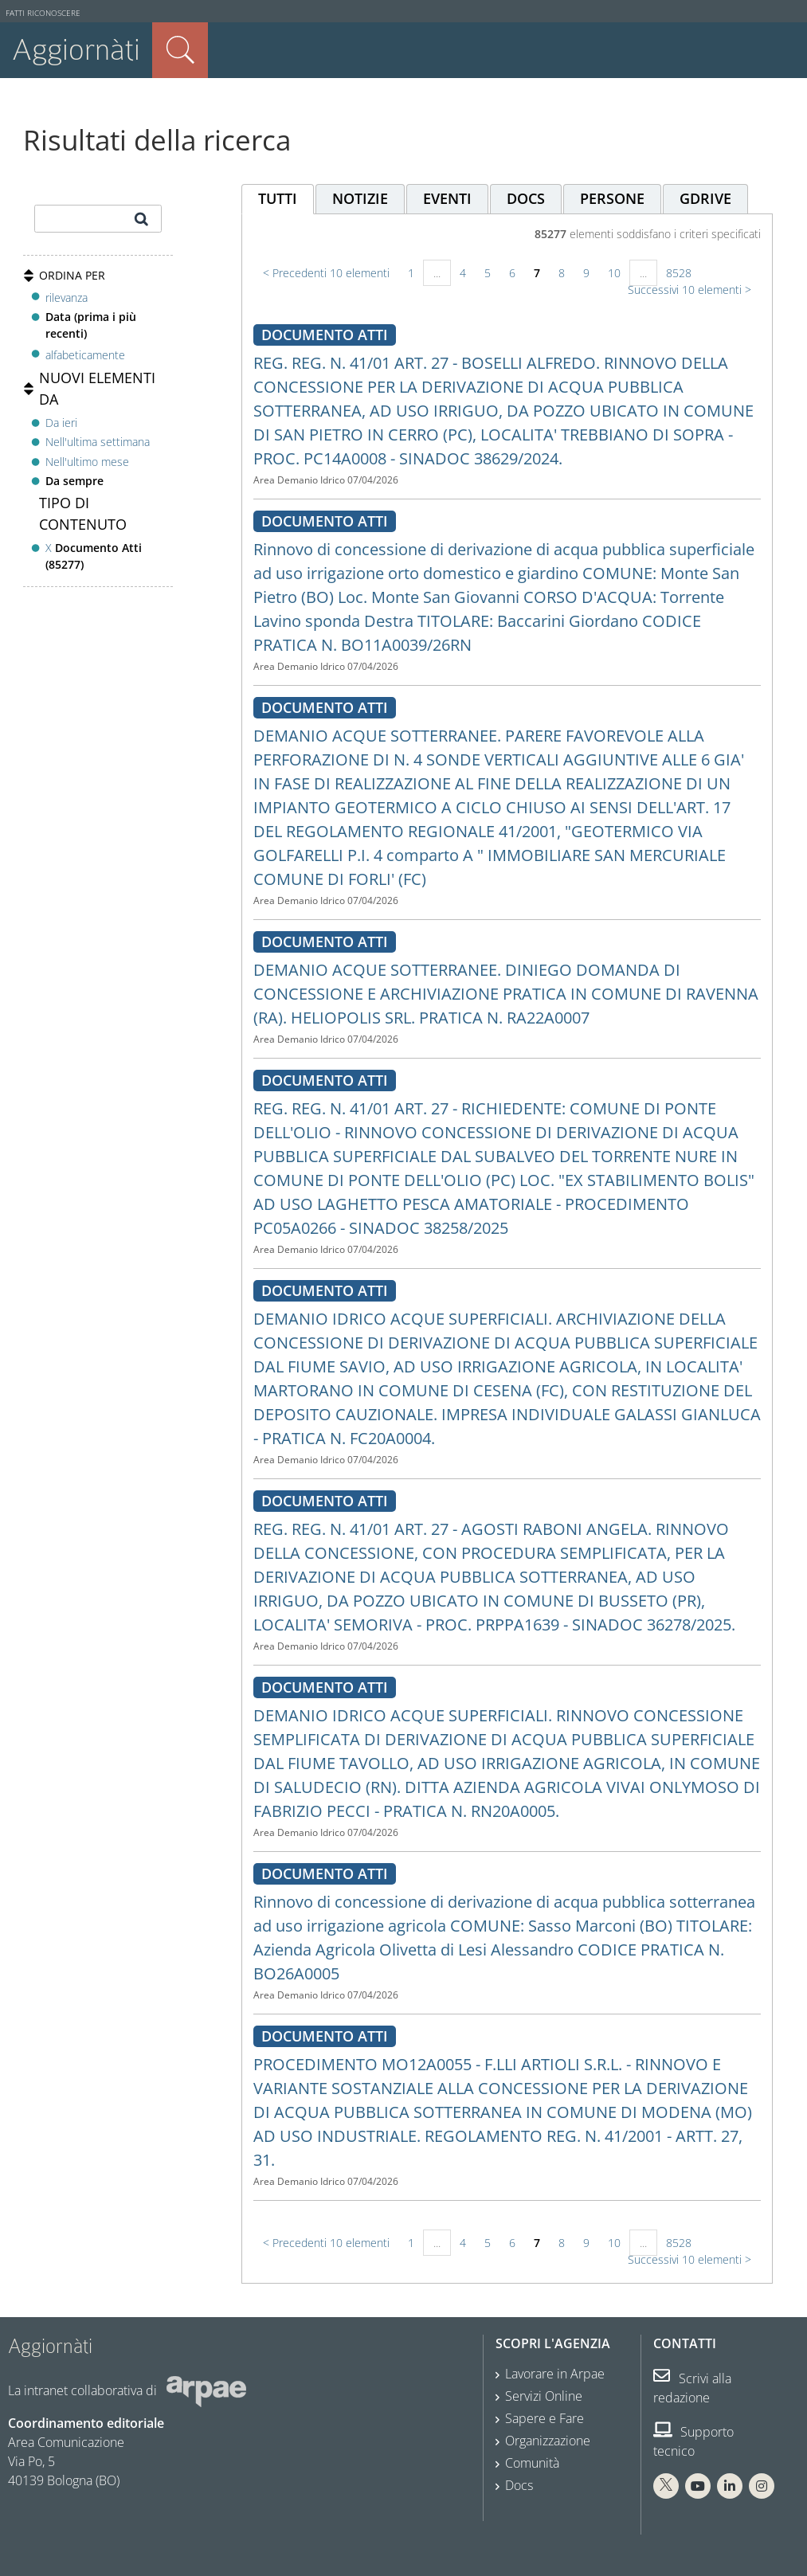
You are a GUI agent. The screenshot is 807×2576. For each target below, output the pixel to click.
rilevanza (66, 297)
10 (614, 272)
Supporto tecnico (693, 2441)
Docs (519, 2485)
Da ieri (61, 422)
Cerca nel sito (180, 50)
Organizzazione (547, 2440)
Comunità (532, 2463)
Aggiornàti (76, 50)
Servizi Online (543, 2396)
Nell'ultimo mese (87, 461)
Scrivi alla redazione (692, 2388)
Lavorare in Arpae (555, 2373)
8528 (678, 272)
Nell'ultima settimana (97, 441)
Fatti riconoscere (43, 13)
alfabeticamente (85, 354)
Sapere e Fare (544, 2418)
